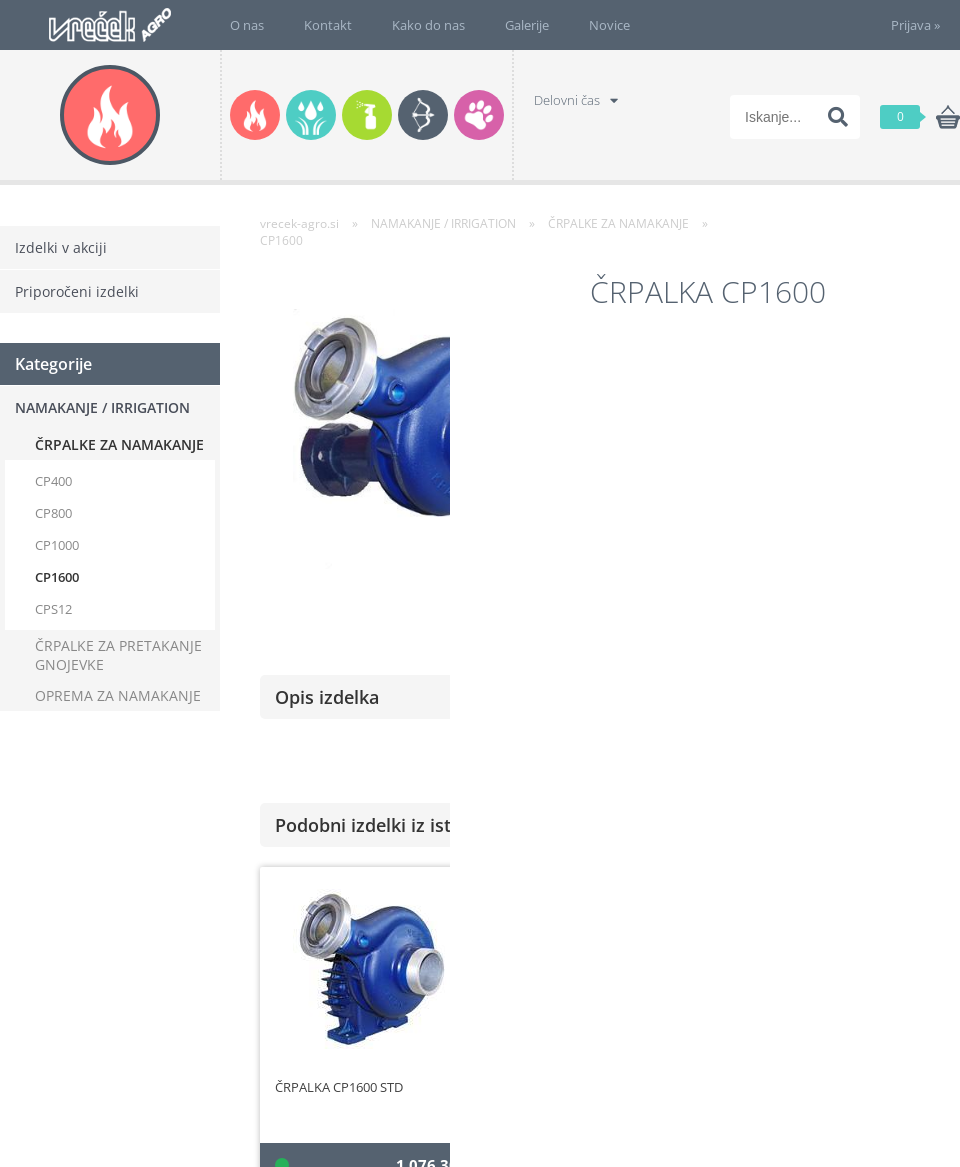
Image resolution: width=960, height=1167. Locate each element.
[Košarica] (920, 117)
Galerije (527, 25)
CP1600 (57, 577)
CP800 (53, 513)
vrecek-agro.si (299, 223)
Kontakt (328, 25)
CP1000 (57, 545)
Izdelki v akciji (61, 247)
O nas (247, 25)
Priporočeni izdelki (77, 291)
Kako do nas (428, 25)
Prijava (915, 25)
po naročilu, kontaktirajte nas (847, 517)
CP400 (53, 481)
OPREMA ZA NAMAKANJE (118, 695)
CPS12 (53, 609)
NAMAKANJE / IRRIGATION (102, 407)
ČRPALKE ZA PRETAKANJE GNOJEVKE (118, 655)
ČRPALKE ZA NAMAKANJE (119, 444)
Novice (609, 25)
